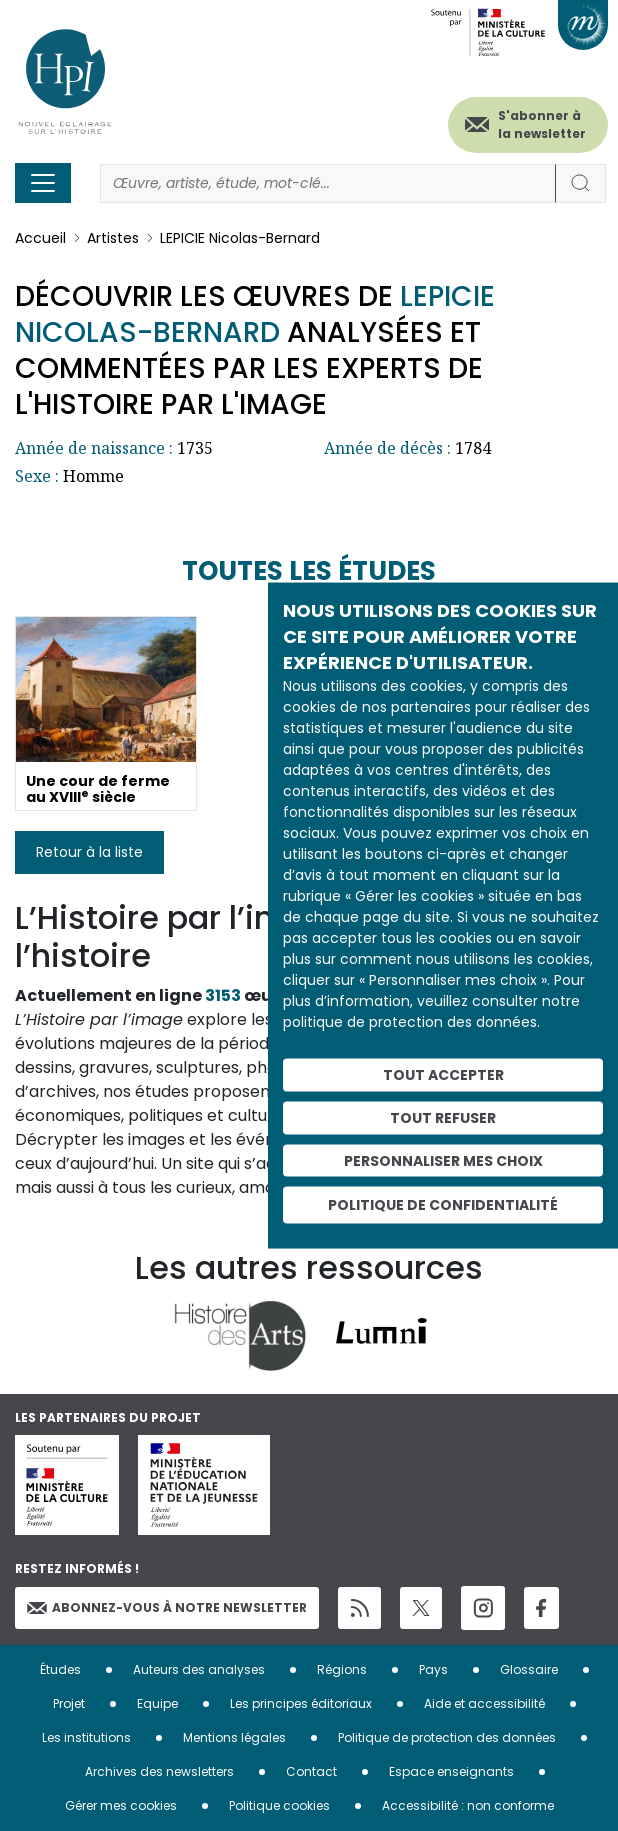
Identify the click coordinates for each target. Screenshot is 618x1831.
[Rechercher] (328, 183)
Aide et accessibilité (484, 1703)
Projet (69, 1703)
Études (60, 1669)
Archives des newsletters (159, 1771)
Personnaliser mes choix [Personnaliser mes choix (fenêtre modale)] (443, 1160)
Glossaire (529, 1669)
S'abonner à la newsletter (542, 124)
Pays (433, 1669)
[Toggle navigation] (43, 183)
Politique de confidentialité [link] (443, 1205)
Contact (311, 1771)
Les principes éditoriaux (301, 1703)
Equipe (157, 1703)
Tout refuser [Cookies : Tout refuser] (443, 1117)
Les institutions (86, 1737)
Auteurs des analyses (199, 1669)
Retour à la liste (89, 852)
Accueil (40, 238)
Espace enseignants (451, 1771)
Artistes (113, 238)
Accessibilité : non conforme (468, 1805)
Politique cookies (279, 1805)
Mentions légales (234, 1737)
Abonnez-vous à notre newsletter (167, 1607)
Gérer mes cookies (121, 1805)
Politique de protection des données (447, 1737)
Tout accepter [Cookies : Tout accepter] (443, 1075)
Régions (342, 1669)
